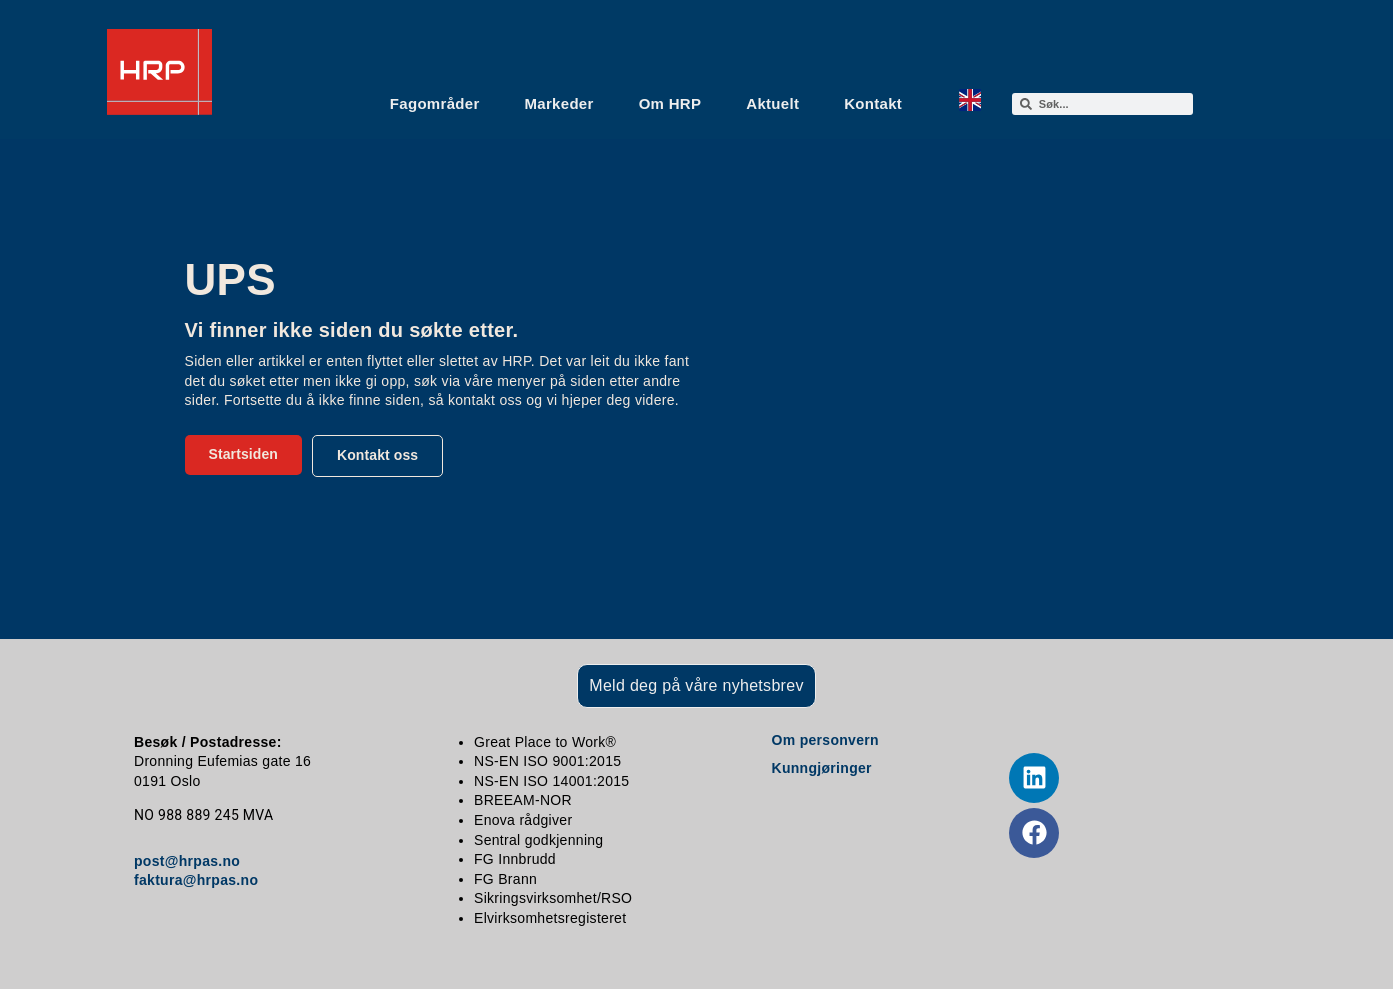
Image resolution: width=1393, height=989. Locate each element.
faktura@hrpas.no (196, 880)
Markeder (559, 103)
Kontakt (873, 103)
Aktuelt (772, 103)
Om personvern (825, 740)
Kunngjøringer (822, 768)
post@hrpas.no (187, 861)
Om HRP (670, 103)
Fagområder (435, 103)
